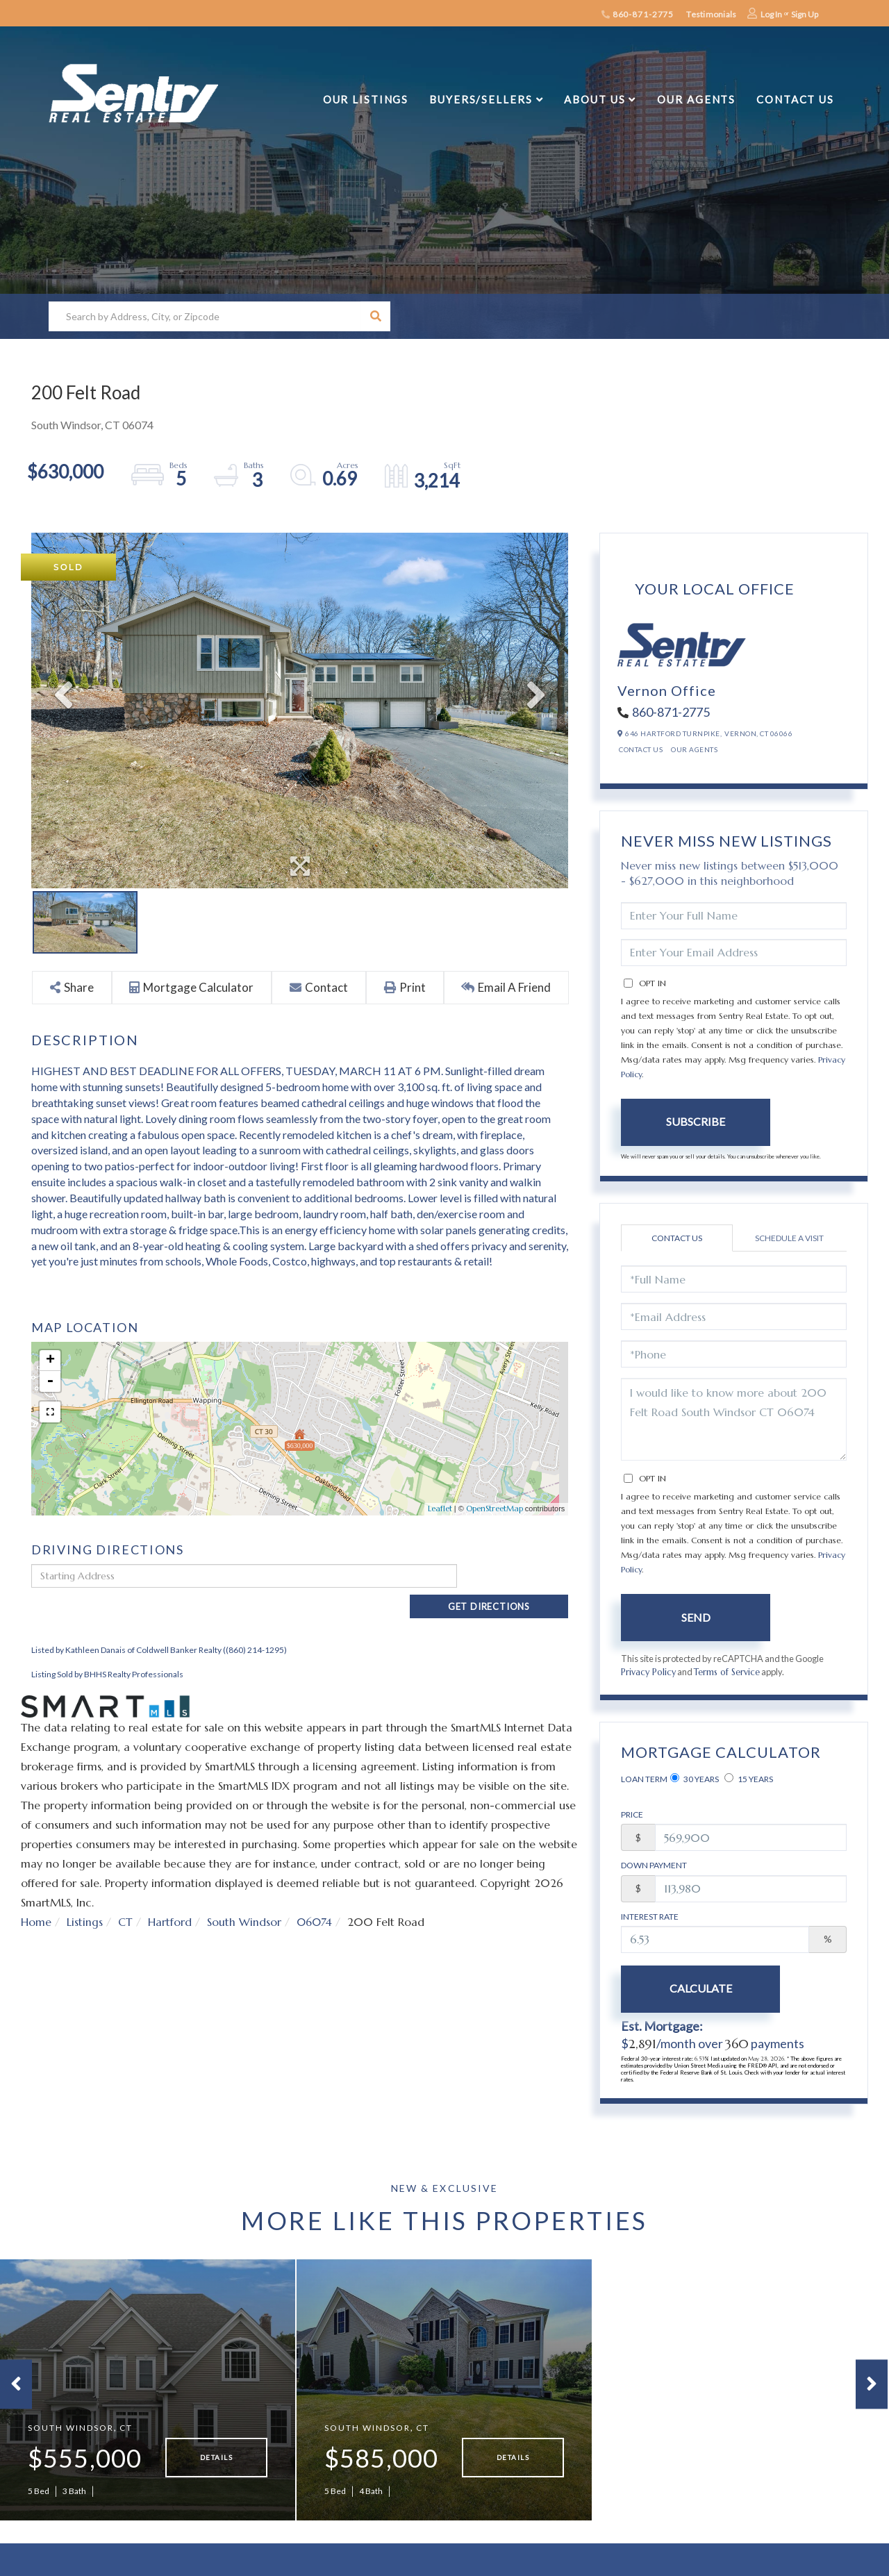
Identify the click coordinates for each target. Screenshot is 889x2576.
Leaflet (440, 1509)
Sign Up (804, 14)
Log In (771, 14)
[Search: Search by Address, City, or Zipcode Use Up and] (204, 316)
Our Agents (694, 749)
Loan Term (644, 1780)
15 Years (748, 1779)
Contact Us (641, 749)
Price (632, 1815)
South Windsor (244, 1897)
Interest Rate (650, 1916)
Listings (85, 1897)
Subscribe (695, 1121)
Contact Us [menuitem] (795, 99)
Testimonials (711, 14)
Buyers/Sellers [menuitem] (480, 99)
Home (36, 1897)
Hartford (170, 1897)
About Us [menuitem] (594, 99)
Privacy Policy (648, 1672)
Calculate (696, 1988)
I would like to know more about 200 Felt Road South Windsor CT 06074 (734, 1419)
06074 (315, 1897)
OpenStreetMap (494, 1509)
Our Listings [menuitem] (366, 99)
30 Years (694, 1779)
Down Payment (654, 1866)
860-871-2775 (637, 14)
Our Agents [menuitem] (696, 99)
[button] (375, 316)
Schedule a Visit (789, 1238)
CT (125, 1897)
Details (216, 2465)
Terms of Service (728, 1672)
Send (696, 1617)
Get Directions (516, 1575)
